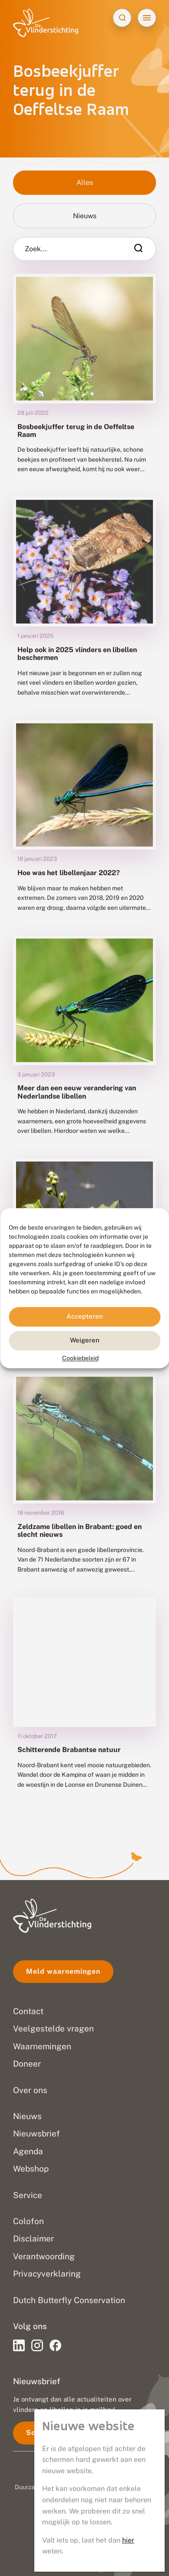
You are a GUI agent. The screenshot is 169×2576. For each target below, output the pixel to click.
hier (128, 2540)
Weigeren (84, 1340)
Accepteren (84, 1316)
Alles (84, 182)
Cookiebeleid (80, 1358)
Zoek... (36, 249)
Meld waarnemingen (63, 1971)
